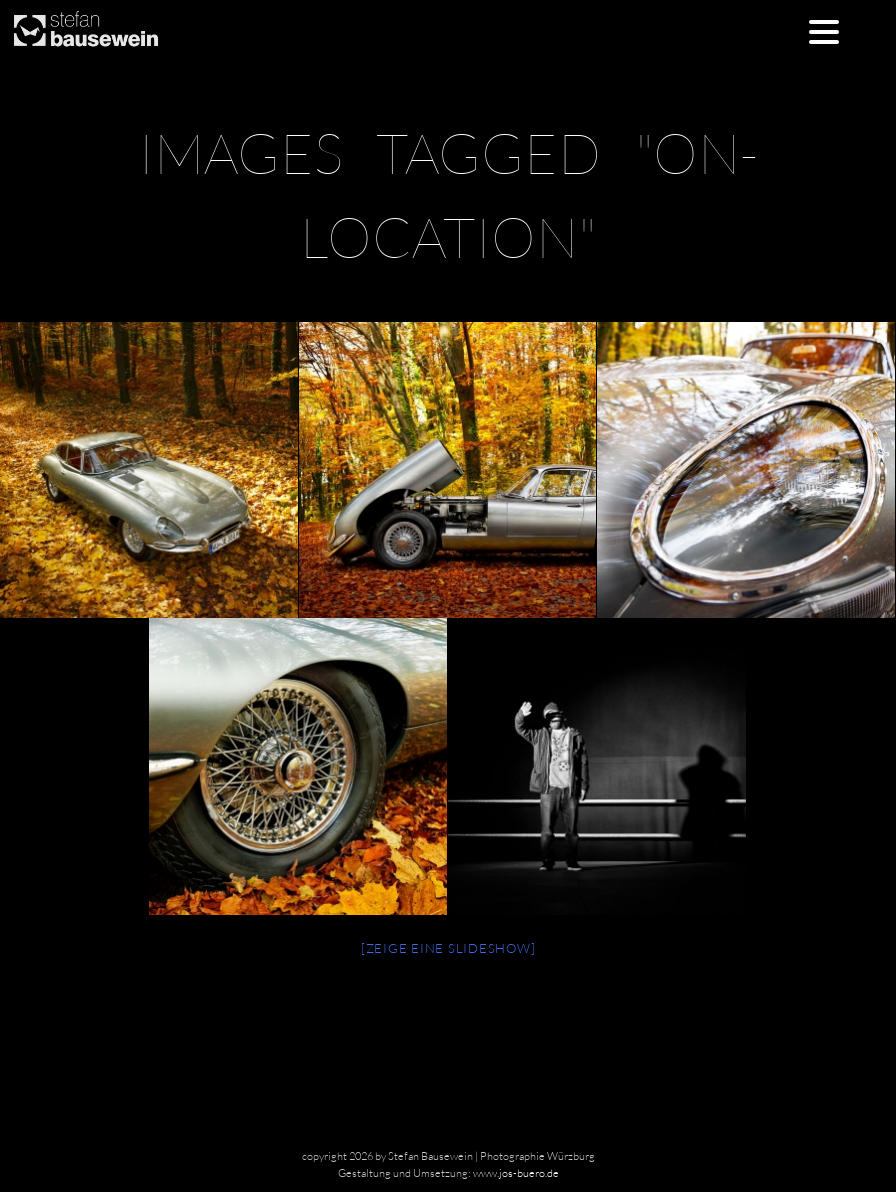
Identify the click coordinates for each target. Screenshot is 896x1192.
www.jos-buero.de (516, 1173)
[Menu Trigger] (823, 30)
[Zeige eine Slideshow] (448, 948)
